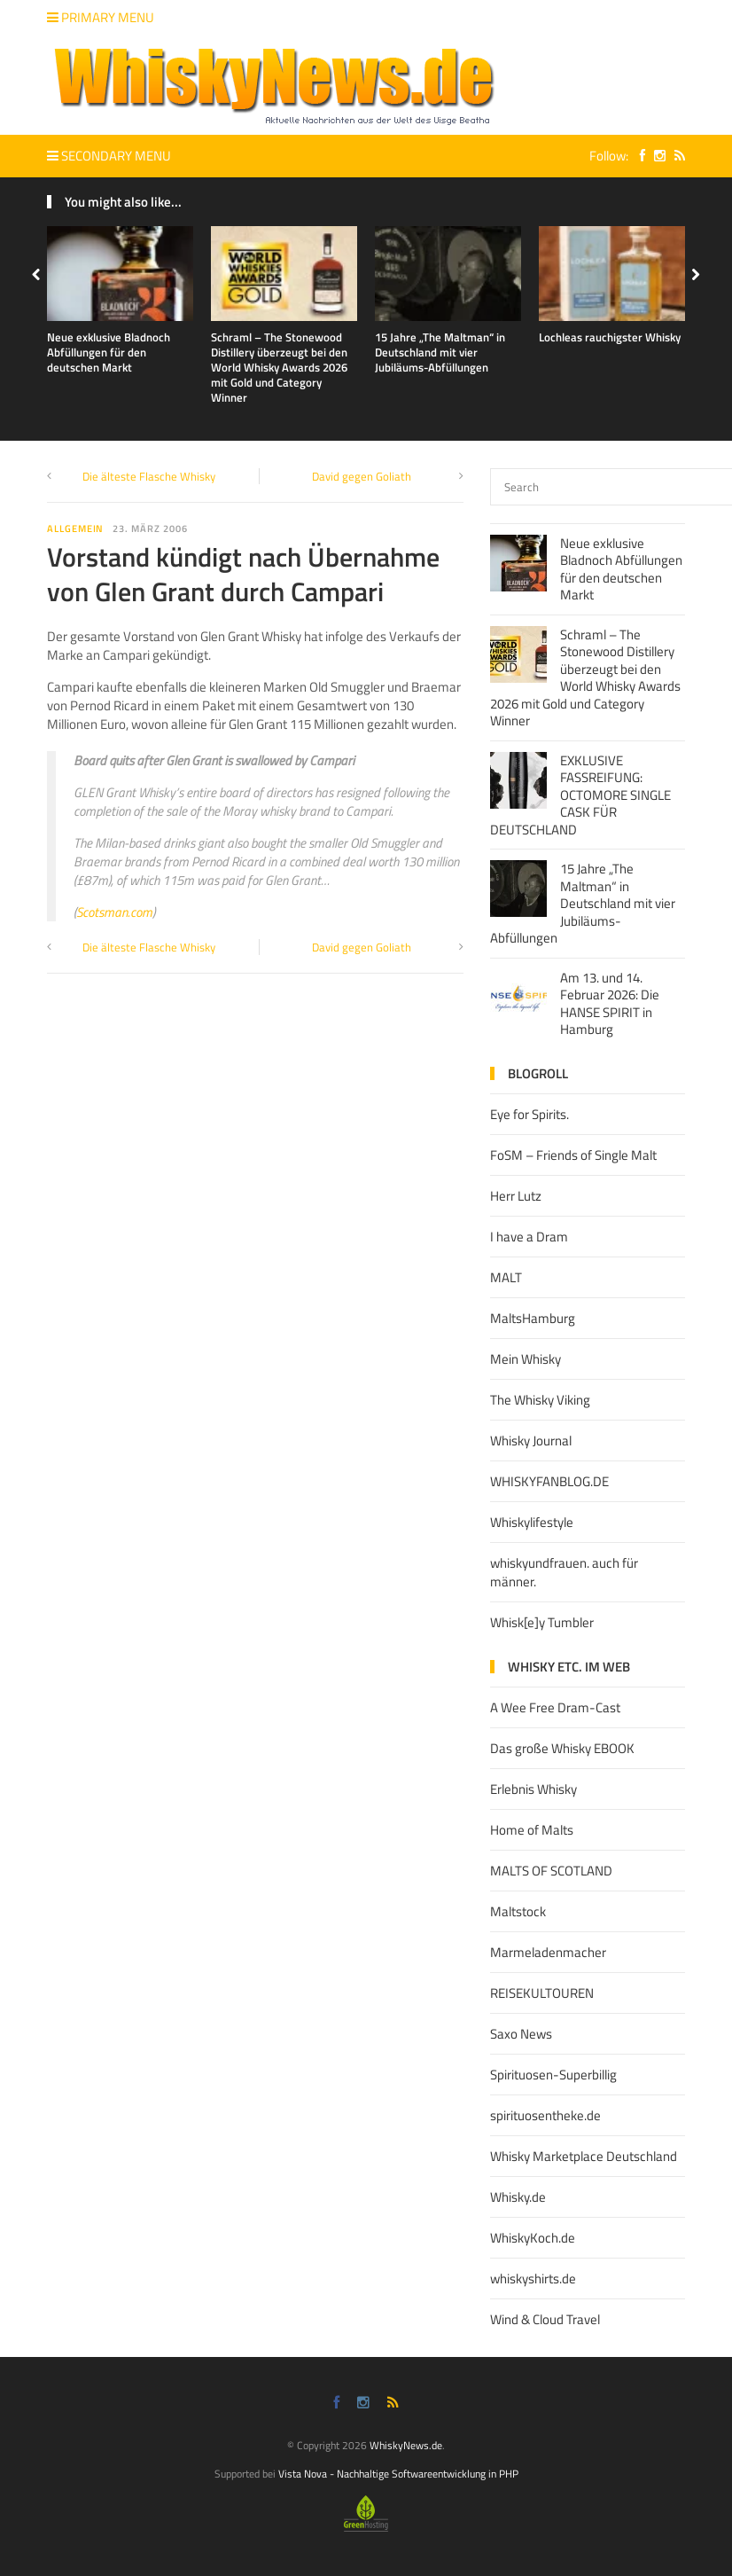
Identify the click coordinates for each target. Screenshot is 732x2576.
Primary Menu (100, 17)
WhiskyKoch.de (532, 2238)
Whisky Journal (531, 1440)
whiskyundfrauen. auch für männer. (564, 1572)
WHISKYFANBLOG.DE (549, 1481)
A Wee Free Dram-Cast (555, 1707)
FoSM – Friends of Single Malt (573, 1155)
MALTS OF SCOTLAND (551, 1870)
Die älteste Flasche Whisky (148, 476)
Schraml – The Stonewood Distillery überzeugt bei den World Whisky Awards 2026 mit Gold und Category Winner (279, 367)
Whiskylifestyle (531, 1522)
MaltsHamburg (532, 1318)
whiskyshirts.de (533, 2278)
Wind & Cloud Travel (545, 2319)
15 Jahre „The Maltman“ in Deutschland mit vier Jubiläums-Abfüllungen (440, 352)
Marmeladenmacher (548, 1952)
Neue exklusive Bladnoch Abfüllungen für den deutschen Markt (108, 352)
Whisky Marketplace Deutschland (583, 2156)
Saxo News (521, 2034)
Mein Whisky (525, 1359)
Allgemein (75, 528)
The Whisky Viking (540, 1400)
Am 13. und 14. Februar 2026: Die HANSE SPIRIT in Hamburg (609, 1003)
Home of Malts (531, 1830)
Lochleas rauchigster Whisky (610, 337)
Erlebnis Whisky (533, 1789)
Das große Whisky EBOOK (562, 1748)
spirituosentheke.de (545, 2115)
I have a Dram (529, 1236)
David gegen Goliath (361, 476)
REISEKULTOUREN (542, 1993)
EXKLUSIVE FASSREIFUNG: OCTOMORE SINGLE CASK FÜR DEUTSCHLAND (580, 795)
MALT (506, 1277)
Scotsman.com (114, 912)
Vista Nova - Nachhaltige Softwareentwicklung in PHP (398, 2473)
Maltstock (518, 1911)
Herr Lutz (515, 1196)
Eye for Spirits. (529, 1114)
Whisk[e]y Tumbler (542, 1622)
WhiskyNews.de (406, 2445)
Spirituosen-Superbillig (553, 2074)
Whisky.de (518, 2197)
